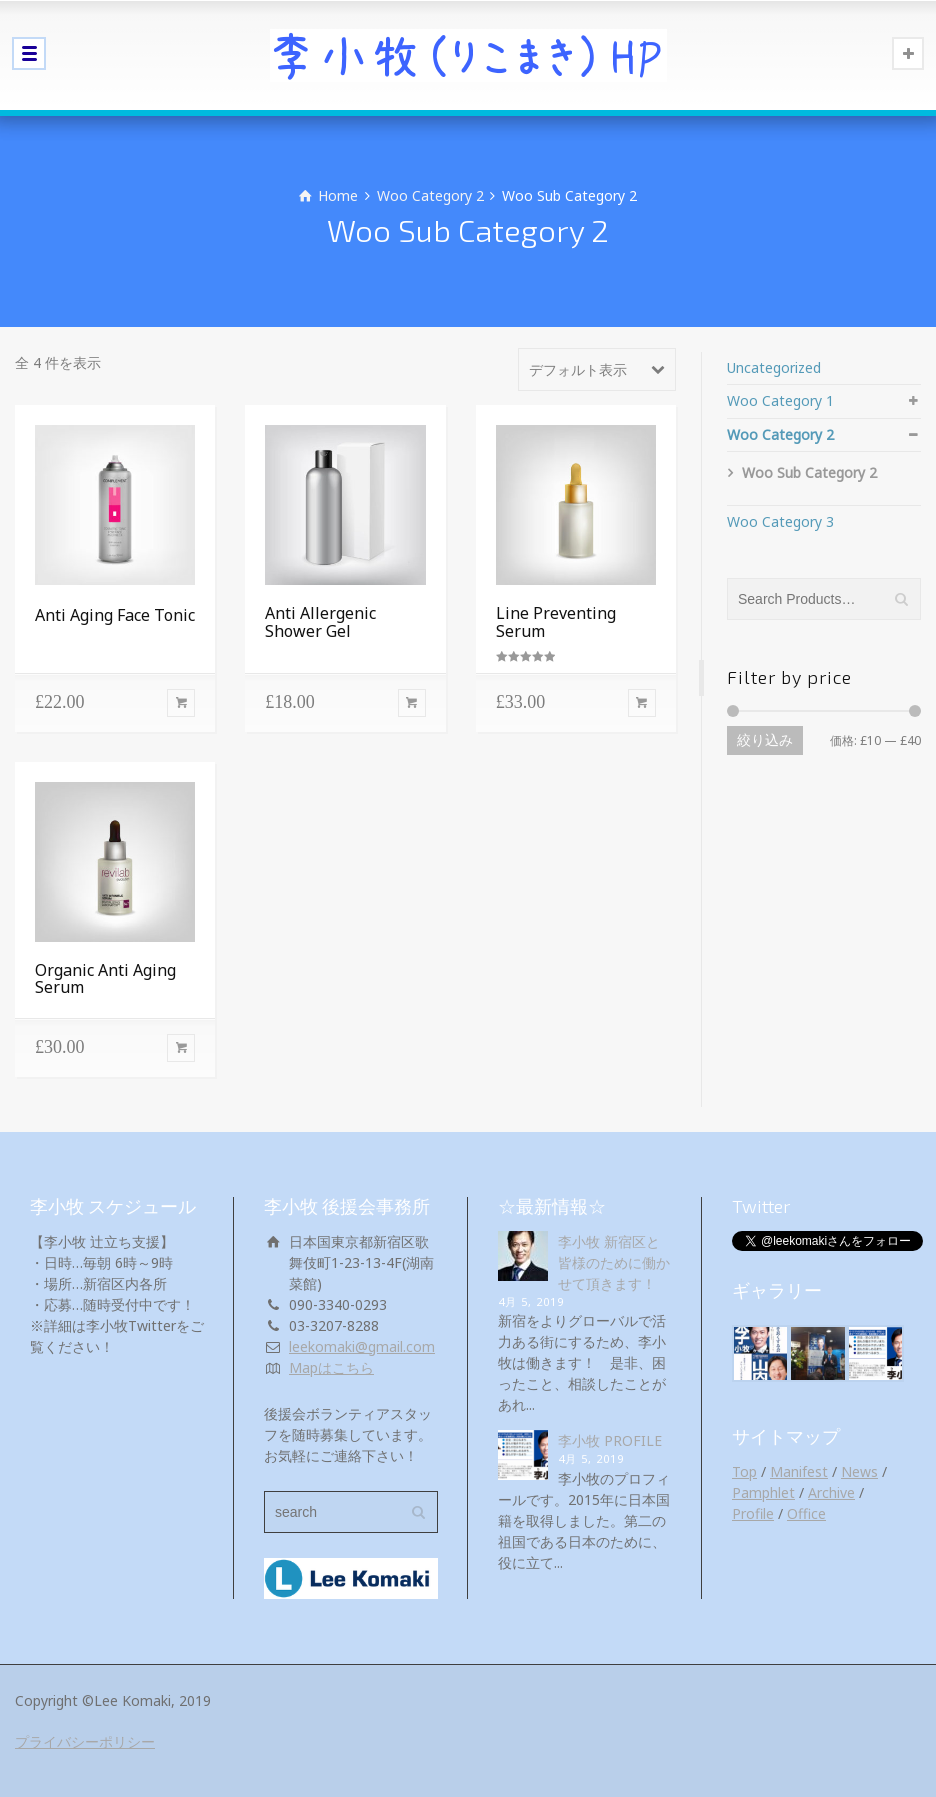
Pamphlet (763, 1492)
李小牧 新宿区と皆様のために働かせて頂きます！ (614, 1262)
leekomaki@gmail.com (362, 1346)
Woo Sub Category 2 (809, 472)
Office (806, 1513)
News (859, 1471)
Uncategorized (774, 367)
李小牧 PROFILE (610, 1440)
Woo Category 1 (780, 400)
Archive (831, 1492)
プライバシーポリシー (85, 1741)
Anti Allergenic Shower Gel (320, 622)
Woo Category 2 (430, 195)
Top (744, 1471)
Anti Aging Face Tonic (115, 615)
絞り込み (765, 740)
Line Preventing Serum (556, 622)
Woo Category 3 (780, 521)
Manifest (799, 1471)
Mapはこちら (331, 1367)
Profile (753, 1513)
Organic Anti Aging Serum (105, 979)
